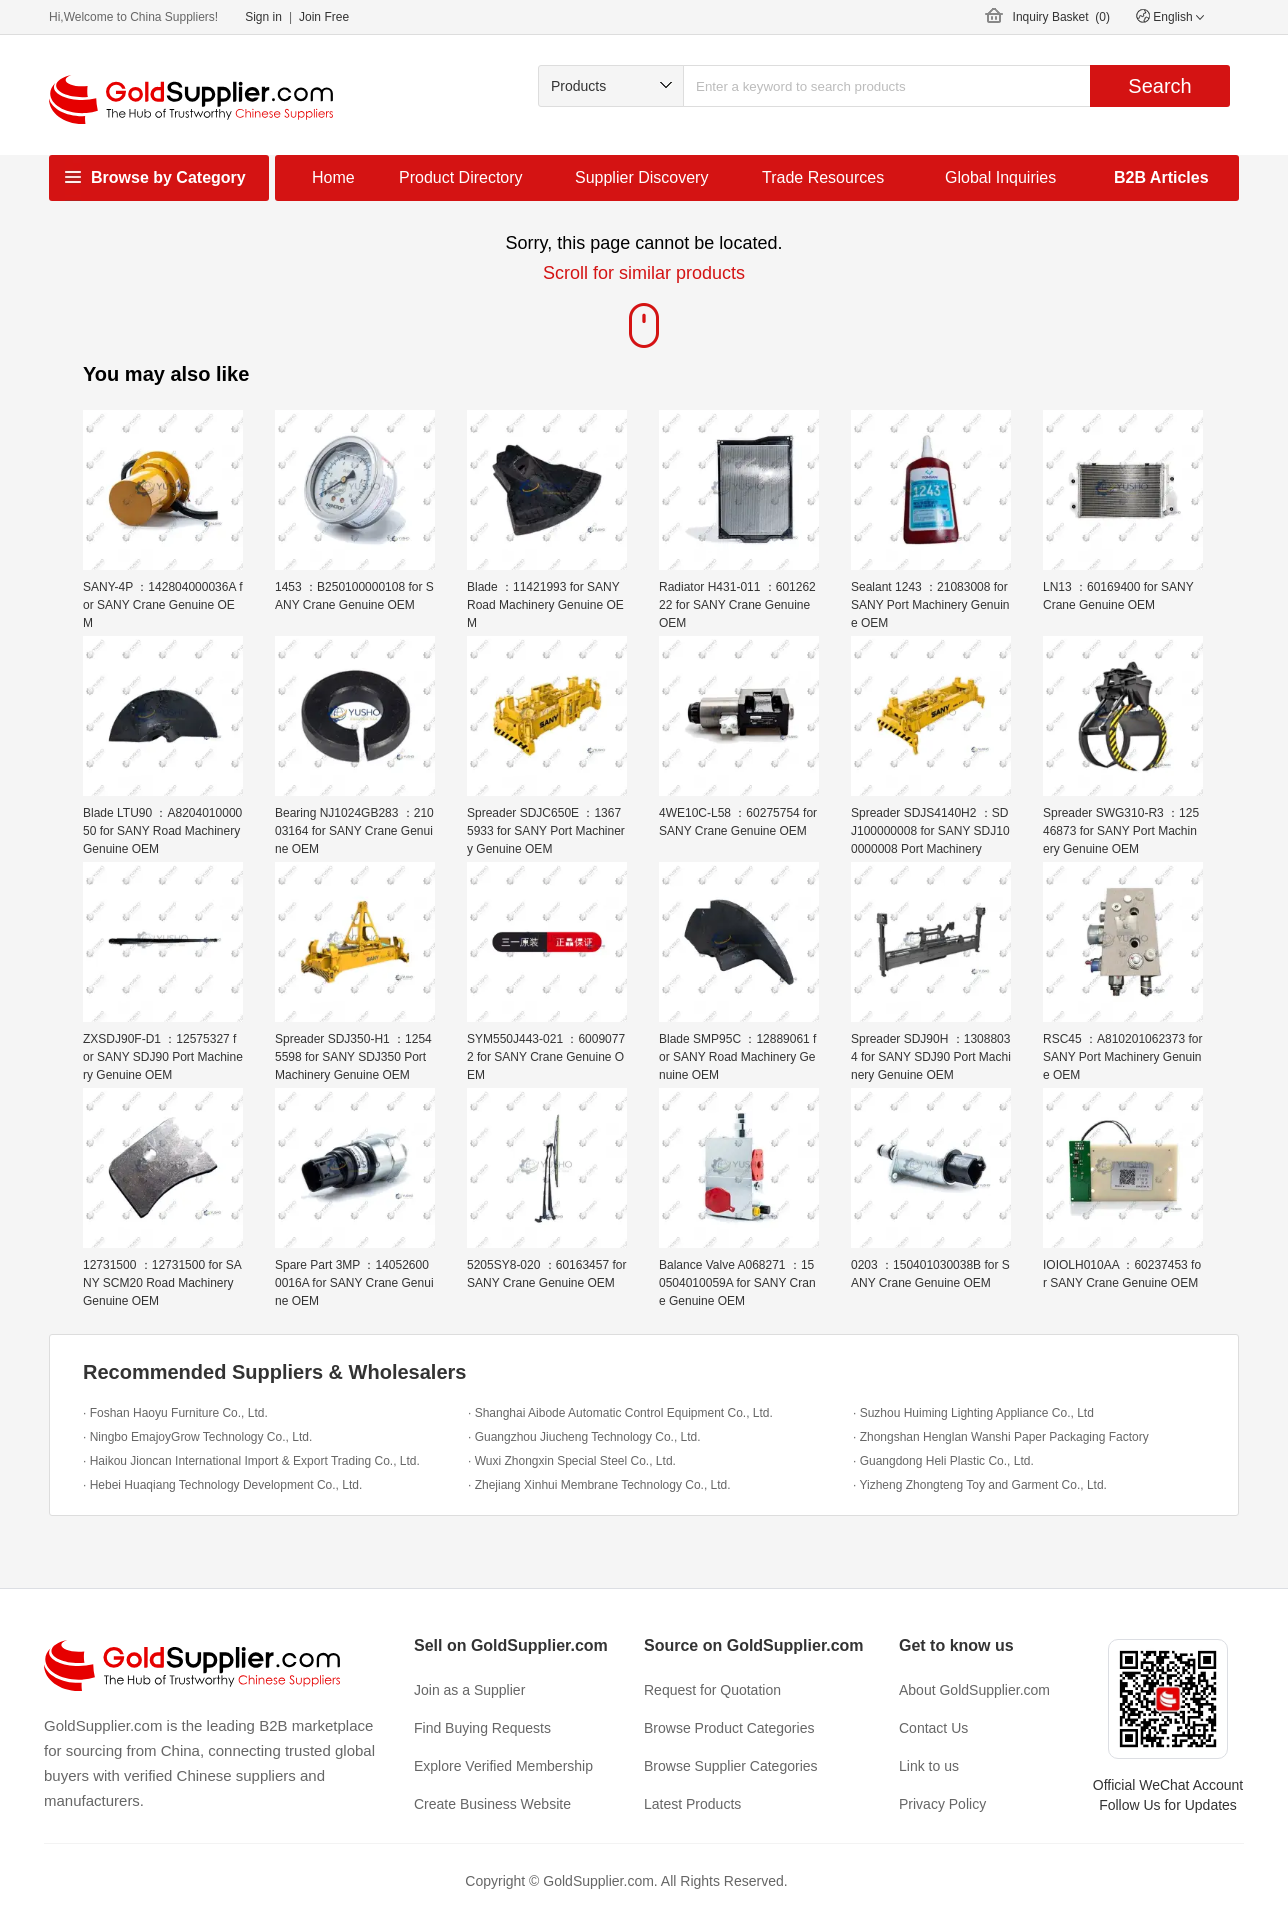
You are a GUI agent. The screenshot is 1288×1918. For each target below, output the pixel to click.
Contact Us (933, 1728)
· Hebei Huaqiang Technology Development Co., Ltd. (222, 1485)
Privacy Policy (942, 1804)
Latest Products (692, 1804)
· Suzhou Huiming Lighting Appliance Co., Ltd (973, 1413)
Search (1159, 86)
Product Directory (461, 177)
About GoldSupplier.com (974, 1690)
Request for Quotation (712, 1690)
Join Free (324, 17)
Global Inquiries (1000, 177)
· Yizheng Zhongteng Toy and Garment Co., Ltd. (980, 1485)
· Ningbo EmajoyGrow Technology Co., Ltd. (197, 1437)
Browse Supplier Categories (731, 1766)
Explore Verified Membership (503, 1766)
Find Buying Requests (482, 1728)
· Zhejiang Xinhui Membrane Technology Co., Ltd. (599, 1485)
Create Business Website (492, 1804)
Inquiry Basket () (1061, 17)
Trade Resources (823, 177)
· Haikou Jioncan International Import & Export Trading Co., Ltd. (251, 1461)
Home (333, 177)
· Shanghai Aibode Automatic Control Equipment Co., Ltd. (620, 1413)
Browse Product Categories (729, 1728)
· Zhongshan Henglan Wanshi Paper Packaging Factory (1001, 1437)
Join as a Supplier (469, 1690)
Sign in (263, 17)
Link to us (929, 1766)
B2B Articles (1161, 177)
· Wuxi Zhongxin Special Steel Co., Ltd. (572, 1461)
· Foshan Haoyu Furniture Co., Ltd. (175, 1413)
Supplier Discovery (641, 177)
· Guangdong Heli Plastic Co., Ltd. (943, 1461)
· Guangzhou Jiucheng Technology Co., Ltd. (584, 1437)
